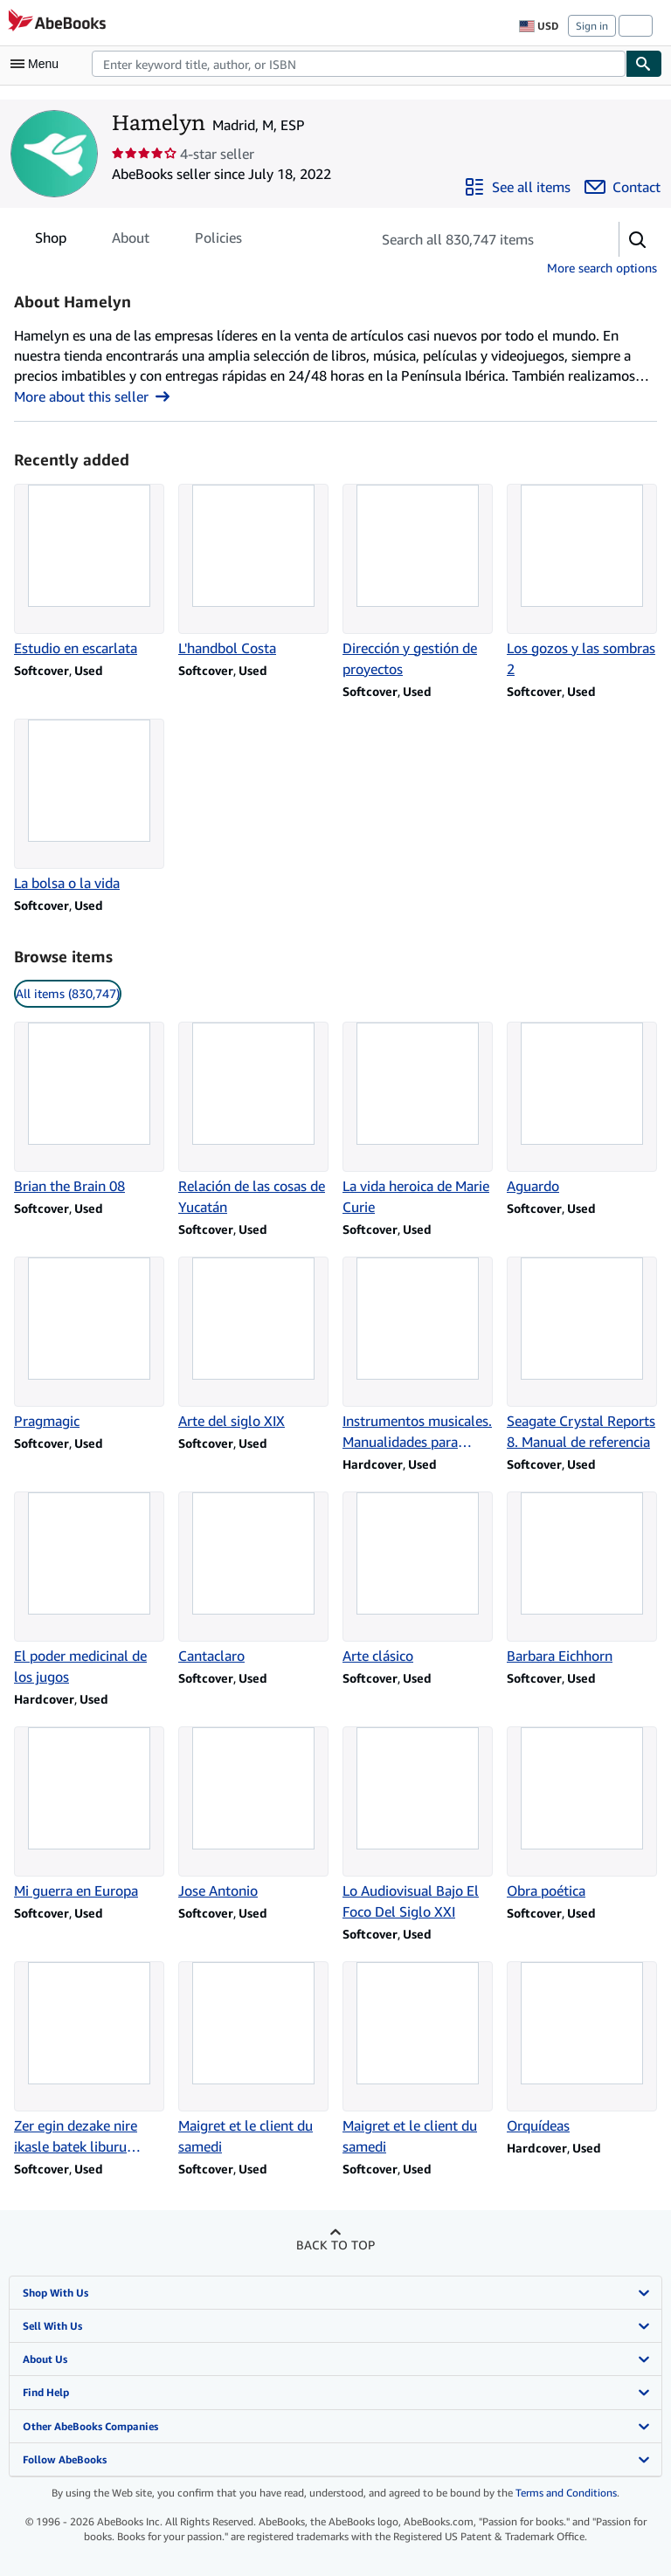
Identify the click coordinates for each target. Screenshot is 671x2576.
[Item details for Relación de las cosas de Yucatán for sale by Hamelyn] (253, 1119)
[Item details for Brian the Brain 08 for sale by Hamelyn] (89, 1109)
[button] (638, 239)
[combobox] (359, 64)
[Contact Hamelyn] (623, 186)
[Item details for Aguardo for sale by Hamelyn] (582, 1109)
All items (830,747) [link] (68, 993)
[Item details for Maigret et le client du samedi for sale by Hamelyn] (253, 2059)
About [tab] (130, 241)
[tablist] (138, 237)
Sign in (592, 25)
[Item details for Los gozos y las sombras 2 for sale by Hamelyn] (582, 581)
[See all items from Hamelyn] (517, 186)
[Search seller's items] (477, 239)
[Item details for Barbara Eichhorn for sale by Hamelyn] (582, 1578)
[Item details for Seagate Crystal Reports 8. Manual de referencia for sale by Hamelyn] (582, 1354)
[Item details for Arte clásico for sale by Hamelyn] (417, 1578)
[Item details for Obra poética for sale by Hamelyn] (582, 1813)
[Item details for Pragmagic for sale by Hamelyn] (89, 1344)
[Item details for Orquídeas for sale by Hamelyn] (582, 2048)
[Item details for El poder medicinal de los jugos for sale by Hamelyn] (89, 1589)
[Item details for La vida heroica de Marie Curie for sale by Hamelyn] (417, 1119)
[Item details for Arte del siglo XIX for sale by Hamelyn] (253, 1344)
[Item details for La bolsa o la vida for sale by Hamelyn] (89, 806)
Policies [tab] (218, 241)
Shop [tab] (50, 241)
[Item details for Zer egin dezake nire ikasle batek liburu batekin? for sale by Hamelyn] (89, 2059)
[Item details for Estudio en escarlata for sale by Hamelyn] (89, 571)
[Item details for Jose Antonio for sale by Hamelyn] (253, 1813)
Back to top (335, 2244)
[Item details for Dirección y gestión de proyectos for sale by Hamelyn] (417, 581)
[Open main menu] (38, 64)
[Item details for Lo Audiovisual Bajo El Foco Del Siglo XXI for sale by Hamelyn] (417, 1824)
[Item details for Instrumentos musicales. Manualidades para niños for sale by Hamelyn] (417, 1354)
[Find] (643, 64)
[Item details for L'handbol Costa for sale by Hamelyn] (253, 571)
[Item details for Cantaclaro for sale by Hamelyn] (253, 1578)
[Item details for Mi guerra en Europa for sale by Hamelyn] (89, 1813)
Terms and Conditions (566, 2492)
